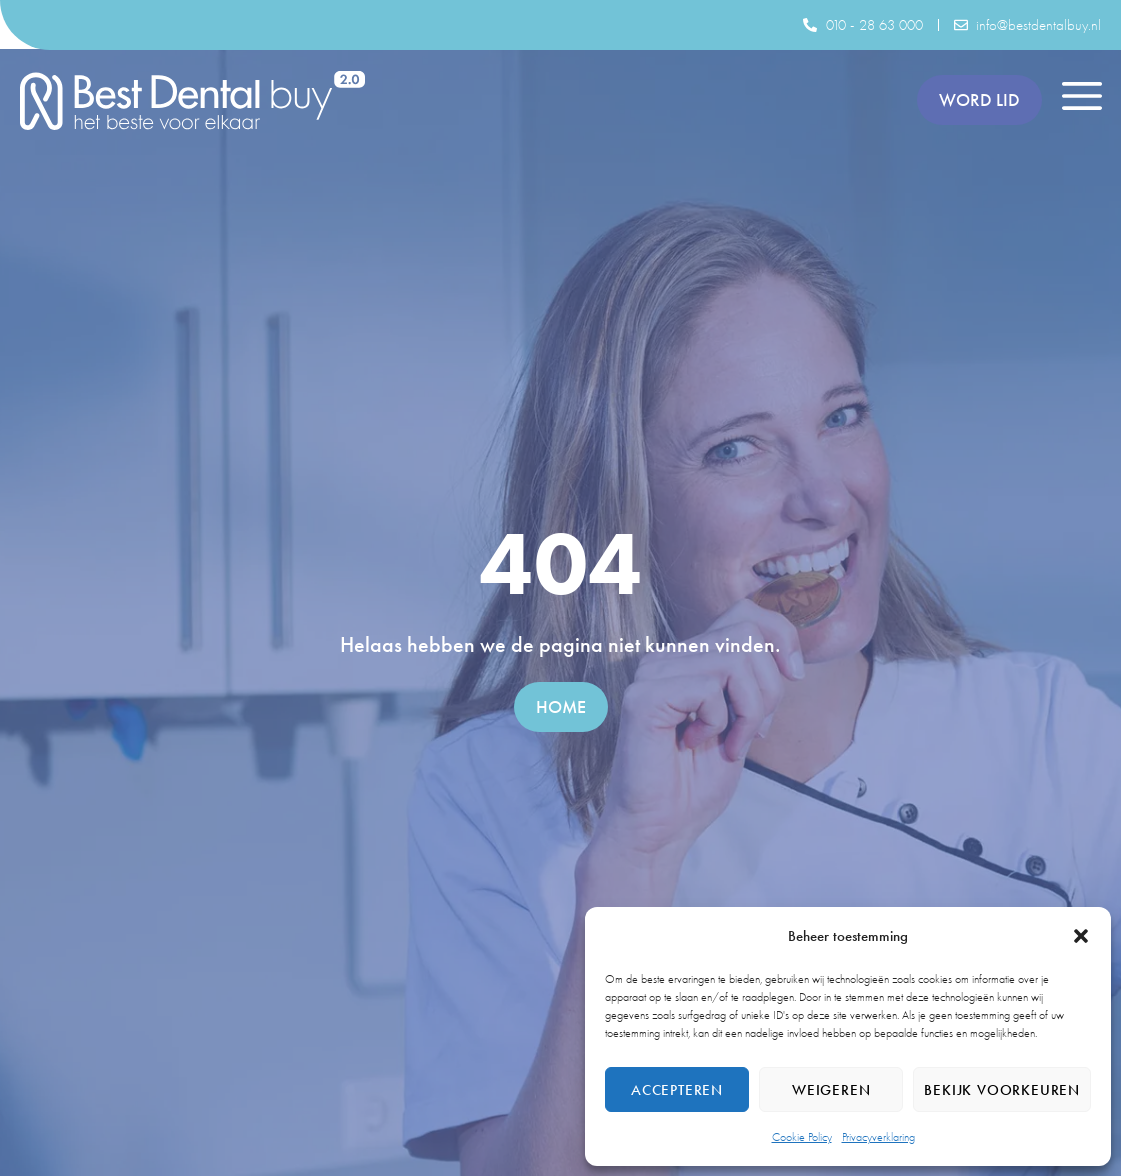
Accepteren (677, 1090)
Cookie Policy (802, 1137)
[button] (1081, 936)
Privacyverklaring (878, 1137)
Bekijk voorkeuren (1002, 1090)
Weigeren (831, 1090)
